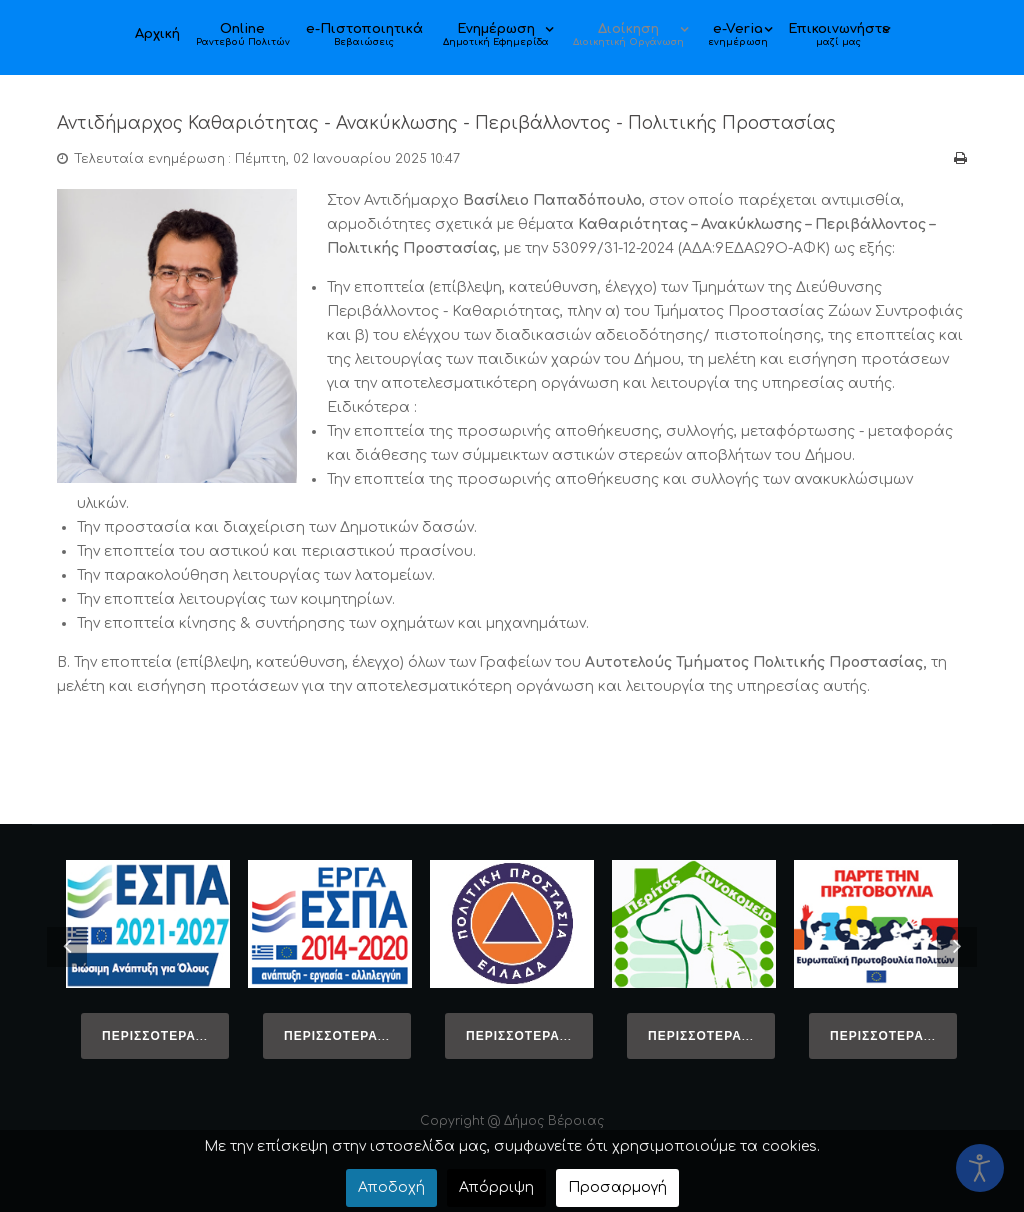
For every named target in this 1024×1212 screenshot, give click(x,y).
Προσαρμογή (617, 1187)
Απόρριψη (496, 1187)
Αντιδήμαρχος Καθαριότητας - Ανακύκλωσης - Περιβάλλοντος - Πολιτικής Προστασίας (483, 122)
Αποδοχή (391, 1187)
